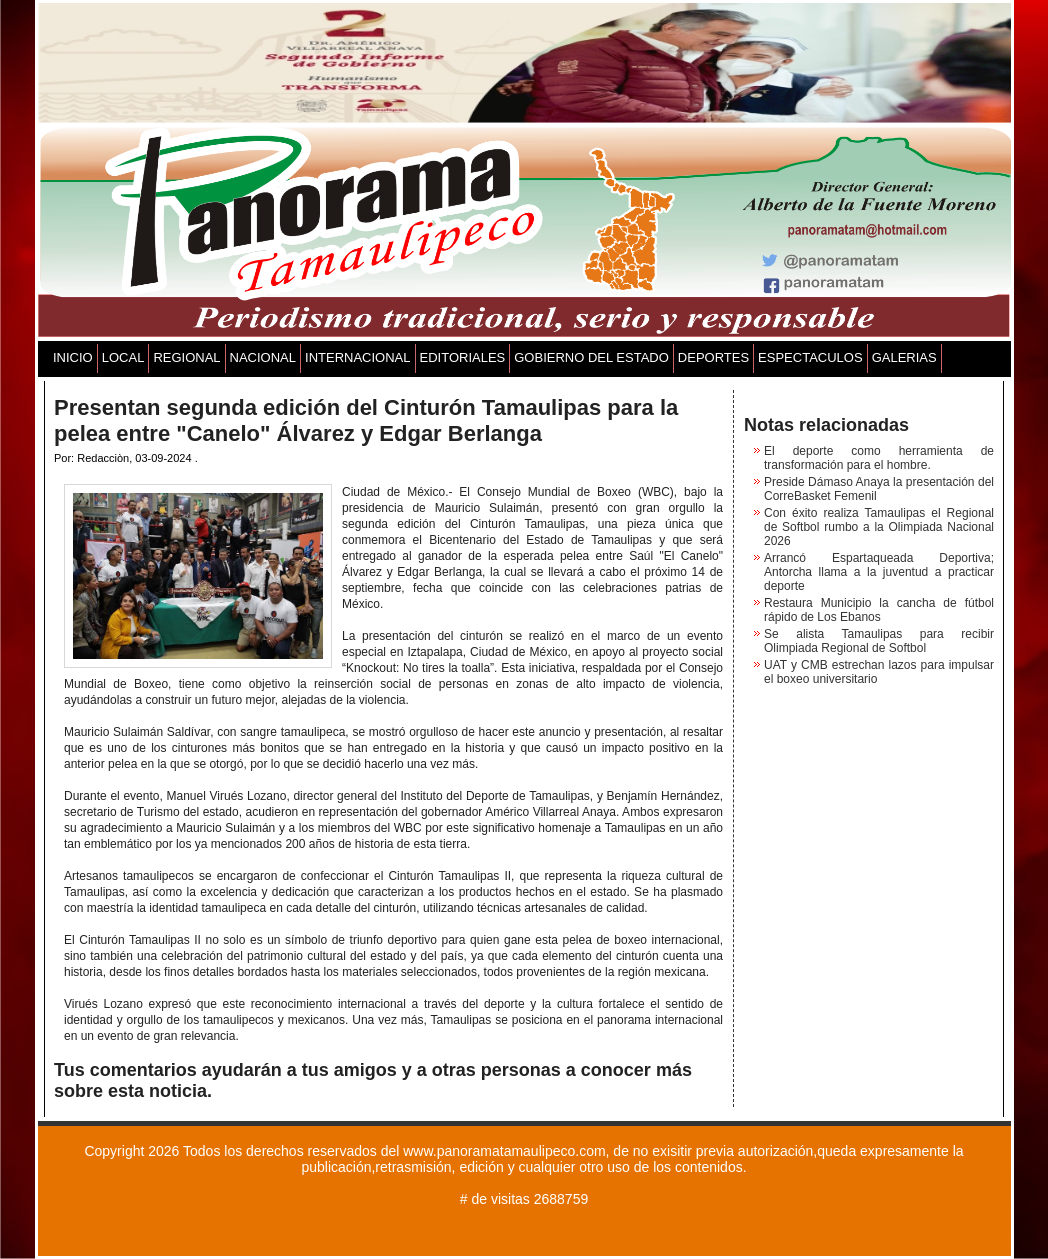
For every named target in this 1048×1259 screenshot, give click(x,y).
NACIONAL (263, 357)
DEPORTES (713, 357)
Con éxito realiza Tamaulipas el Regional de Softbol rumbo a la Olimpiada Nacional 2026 (879, 527)
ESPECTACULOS (810, 357)
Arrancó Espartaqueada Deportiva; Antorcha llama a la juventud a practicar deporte (879, 572)
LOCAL (123, 357)
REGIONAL (186, 357)
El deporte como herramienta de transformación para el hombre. (879, 458)
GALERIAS (904, 357)
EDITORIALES (463, 357)
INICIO (73, 357)
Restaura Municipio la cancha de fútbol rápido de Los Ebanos (879, 610)
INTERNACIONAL (357, 357)
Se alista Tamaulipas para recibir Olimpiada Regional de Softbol (879, 641)
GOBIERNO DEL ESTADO (591, 357)
